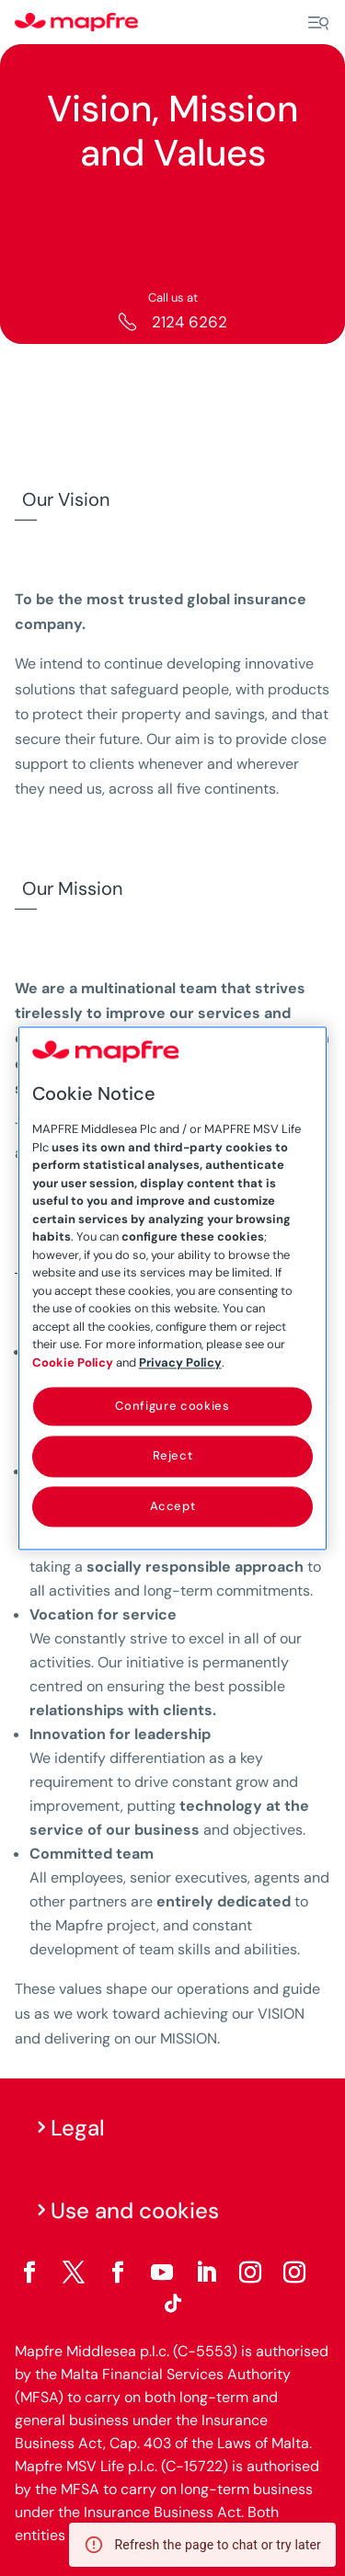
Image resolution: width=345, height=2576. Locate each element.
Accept (173, 1506)
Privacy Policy (180, 1362)
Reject (173, 1456)
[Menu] (318, 23)
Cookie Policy (72, 1362)
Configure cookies (172, 1406)
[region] (172, 1288)
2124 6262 (189, 322)
